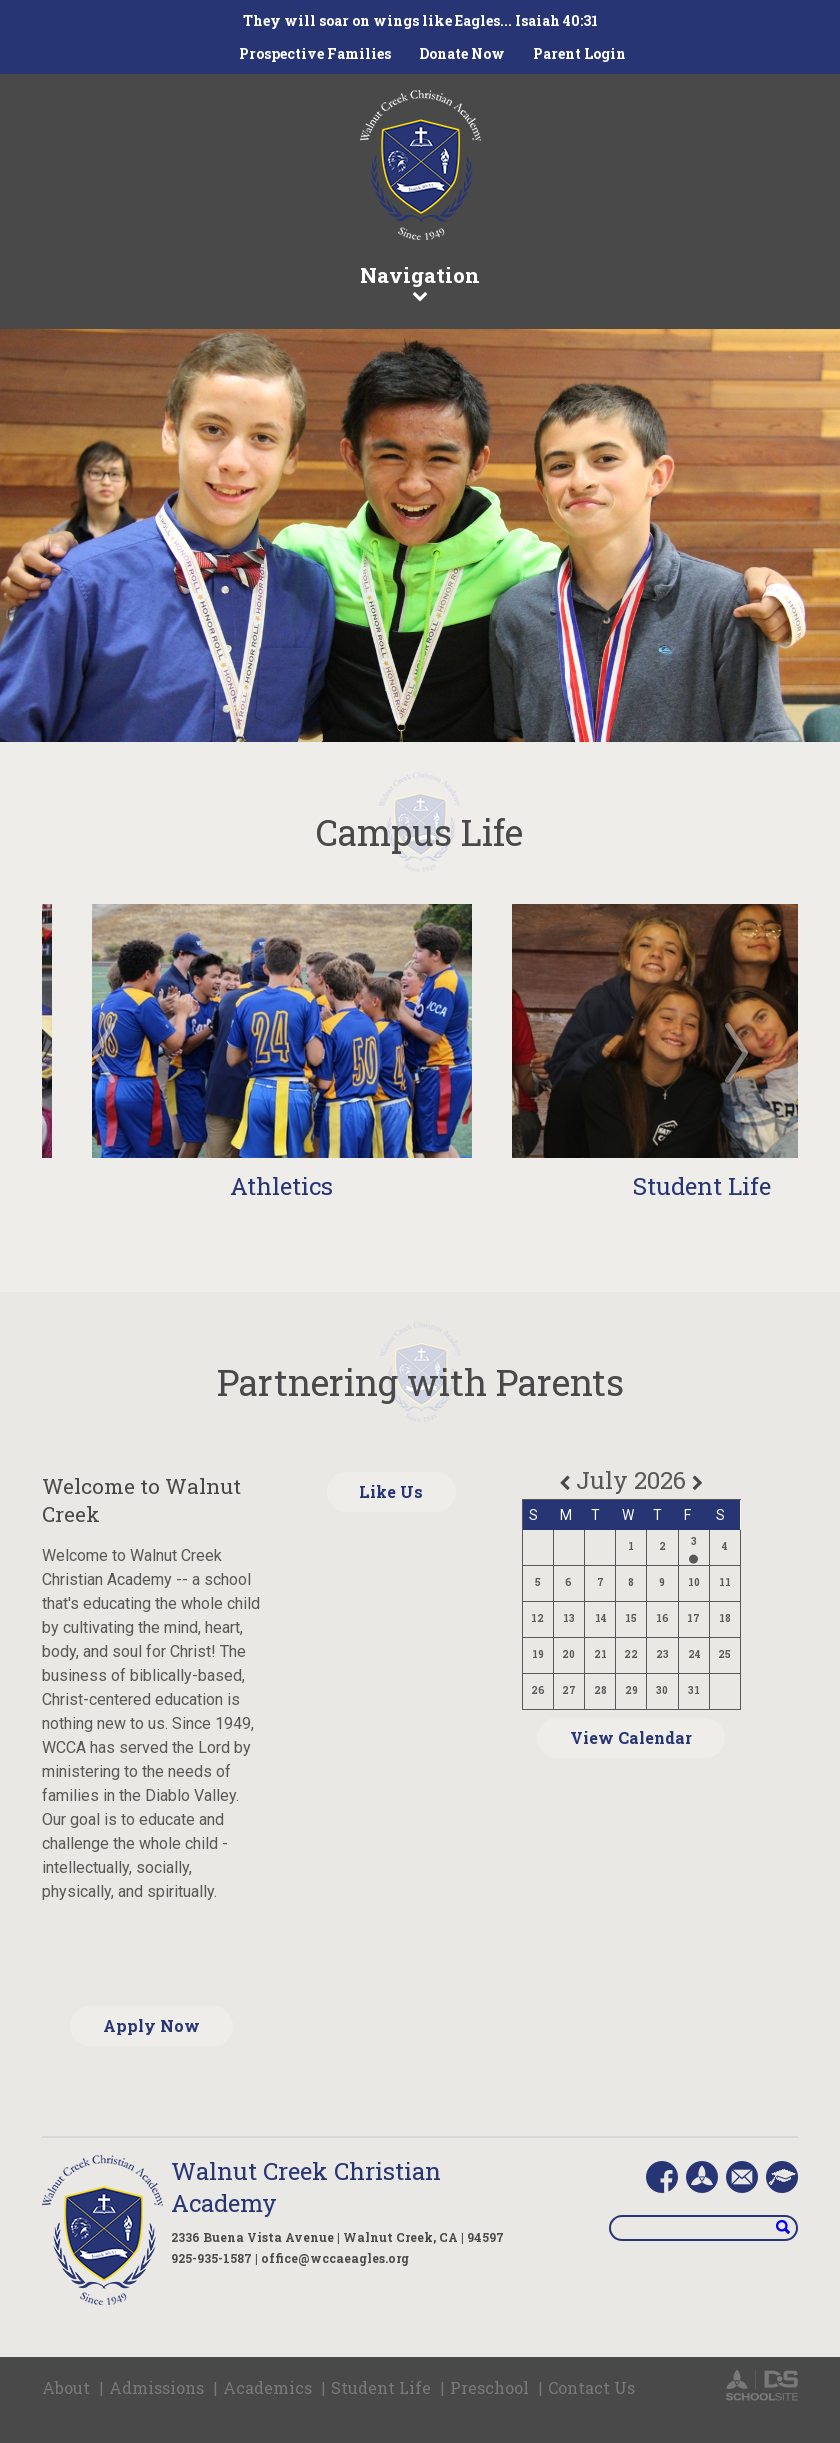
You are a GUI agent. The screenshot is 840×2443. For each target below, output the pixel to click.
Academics (267, 2387)
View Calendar (631, 1737)
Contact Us (591, 2387)
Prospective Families (315, 53)
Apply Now (151, 2025)
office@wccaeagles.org (335, 2258)
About (66, 2387)
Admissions (156, 2387)
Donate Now (462, 53)
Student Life (702, 1186)
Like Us (391, 1491)
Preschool (489, 2387)
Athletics (281, 1186)
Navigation (420, 282)
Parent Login (579, 53)
